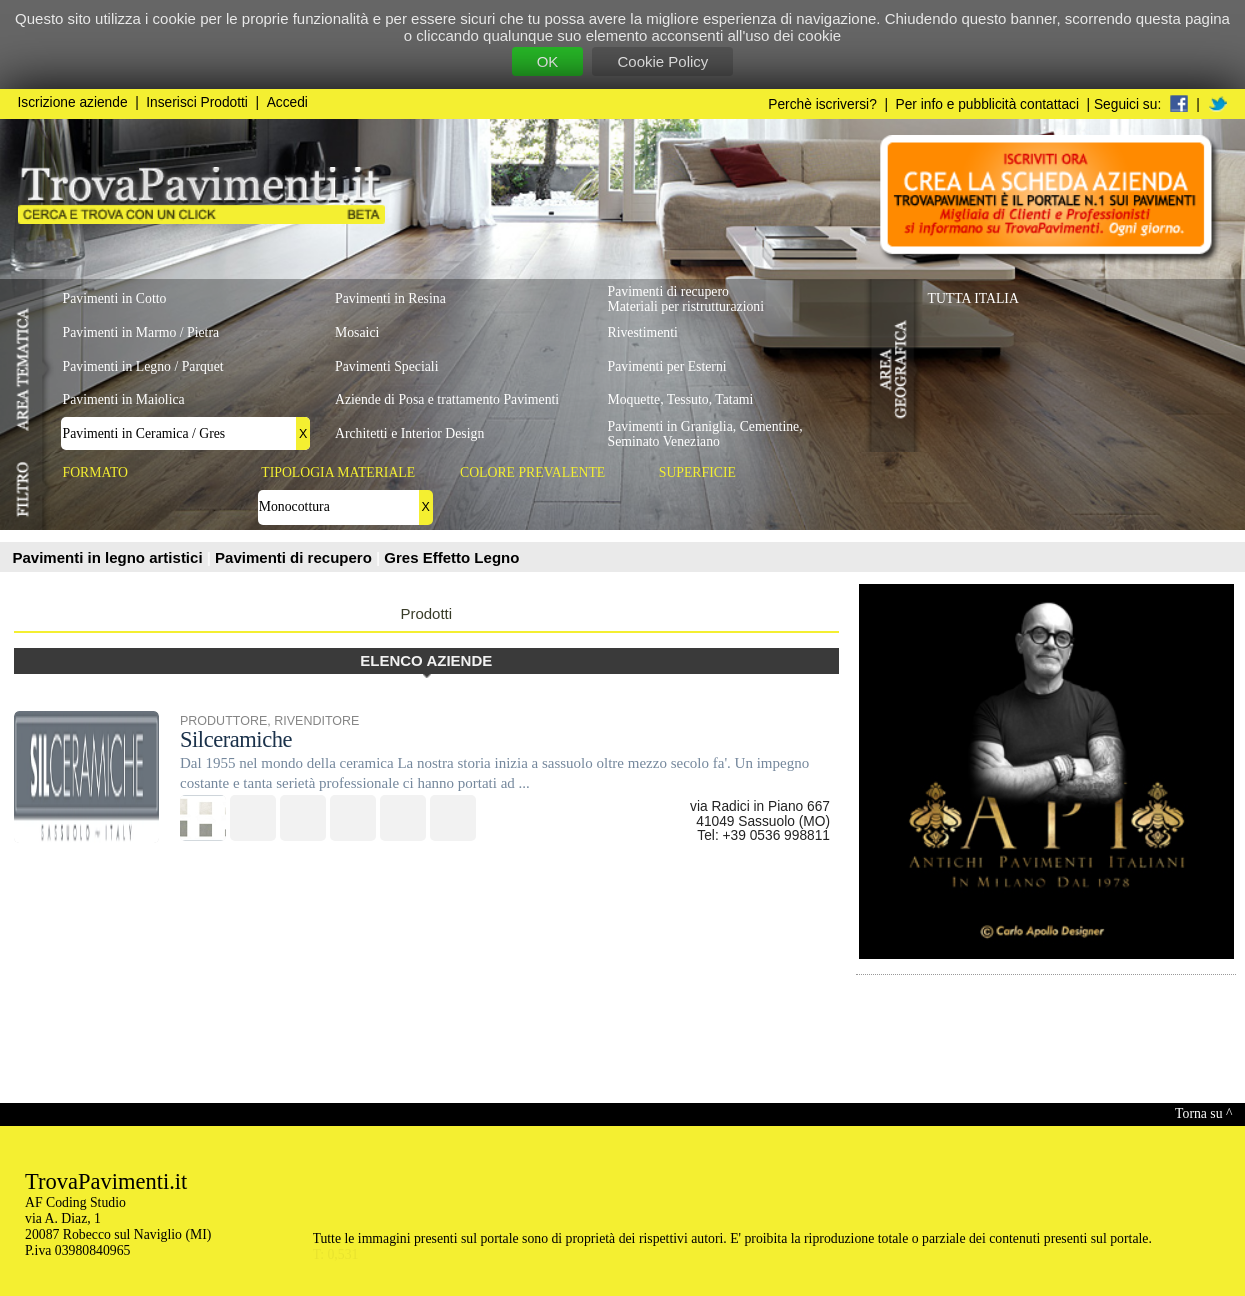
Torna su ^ (1203, 1113)
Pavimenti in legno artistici (110, 557)
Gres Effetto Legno (451, 557)
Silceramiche (236, 739)
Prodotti (426, 613)
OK (548, 61)
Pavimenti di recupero (295, 557)
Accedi (287, 102)
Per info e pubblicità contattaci (987, 104)
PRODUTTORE (223, 721)
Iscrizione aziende (73, 102)
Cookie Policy (662, 61)
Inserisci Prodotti (197, 102)
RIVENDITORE (316, 721)
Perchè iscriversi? (822, 104)
